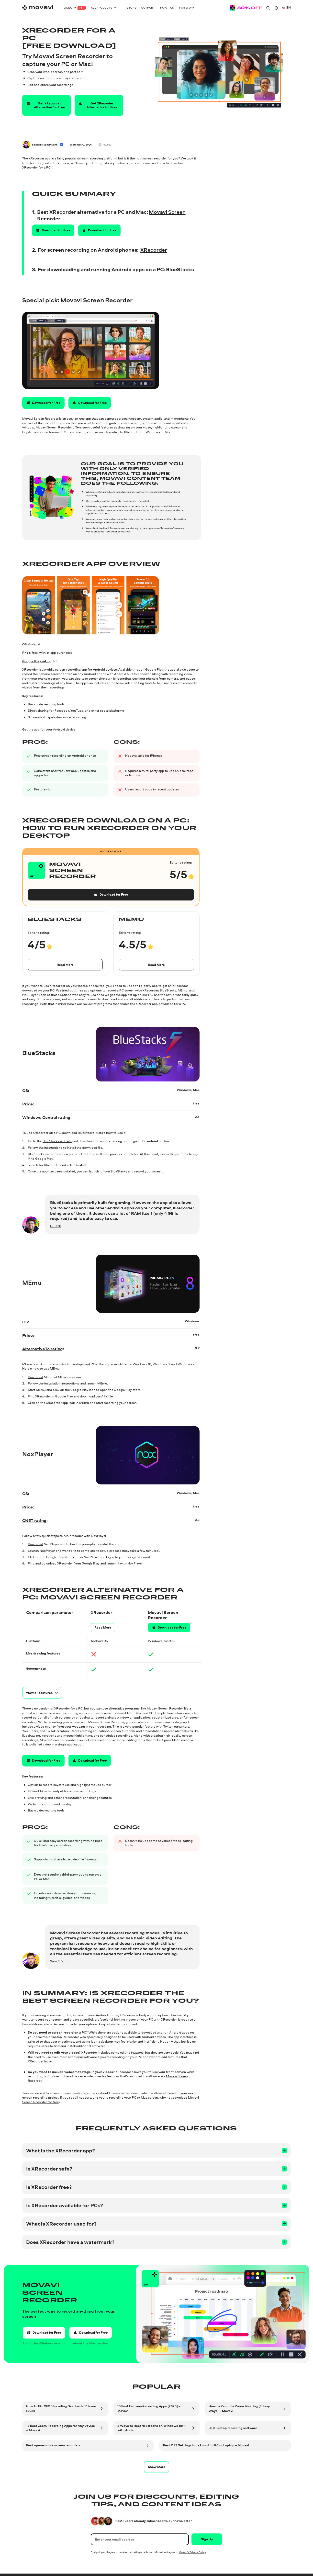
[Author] (26, 144)
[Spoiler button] (42, 1693)
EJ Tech (55, 1226)
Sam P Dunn (59, 1961)
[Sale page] (246, 8)
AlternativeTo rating (42, 1348)
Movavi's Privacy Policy (192, 2552)
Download (35, 1377)
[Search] (268, 8)
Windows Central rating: (46, 1117)
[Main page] (37, 7)
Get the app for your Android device (48, 729)
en (286, 7)
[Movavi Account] (276, 8)
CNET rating (34, 1520)
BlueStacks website (57, 1141)
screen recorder (155, 158)
